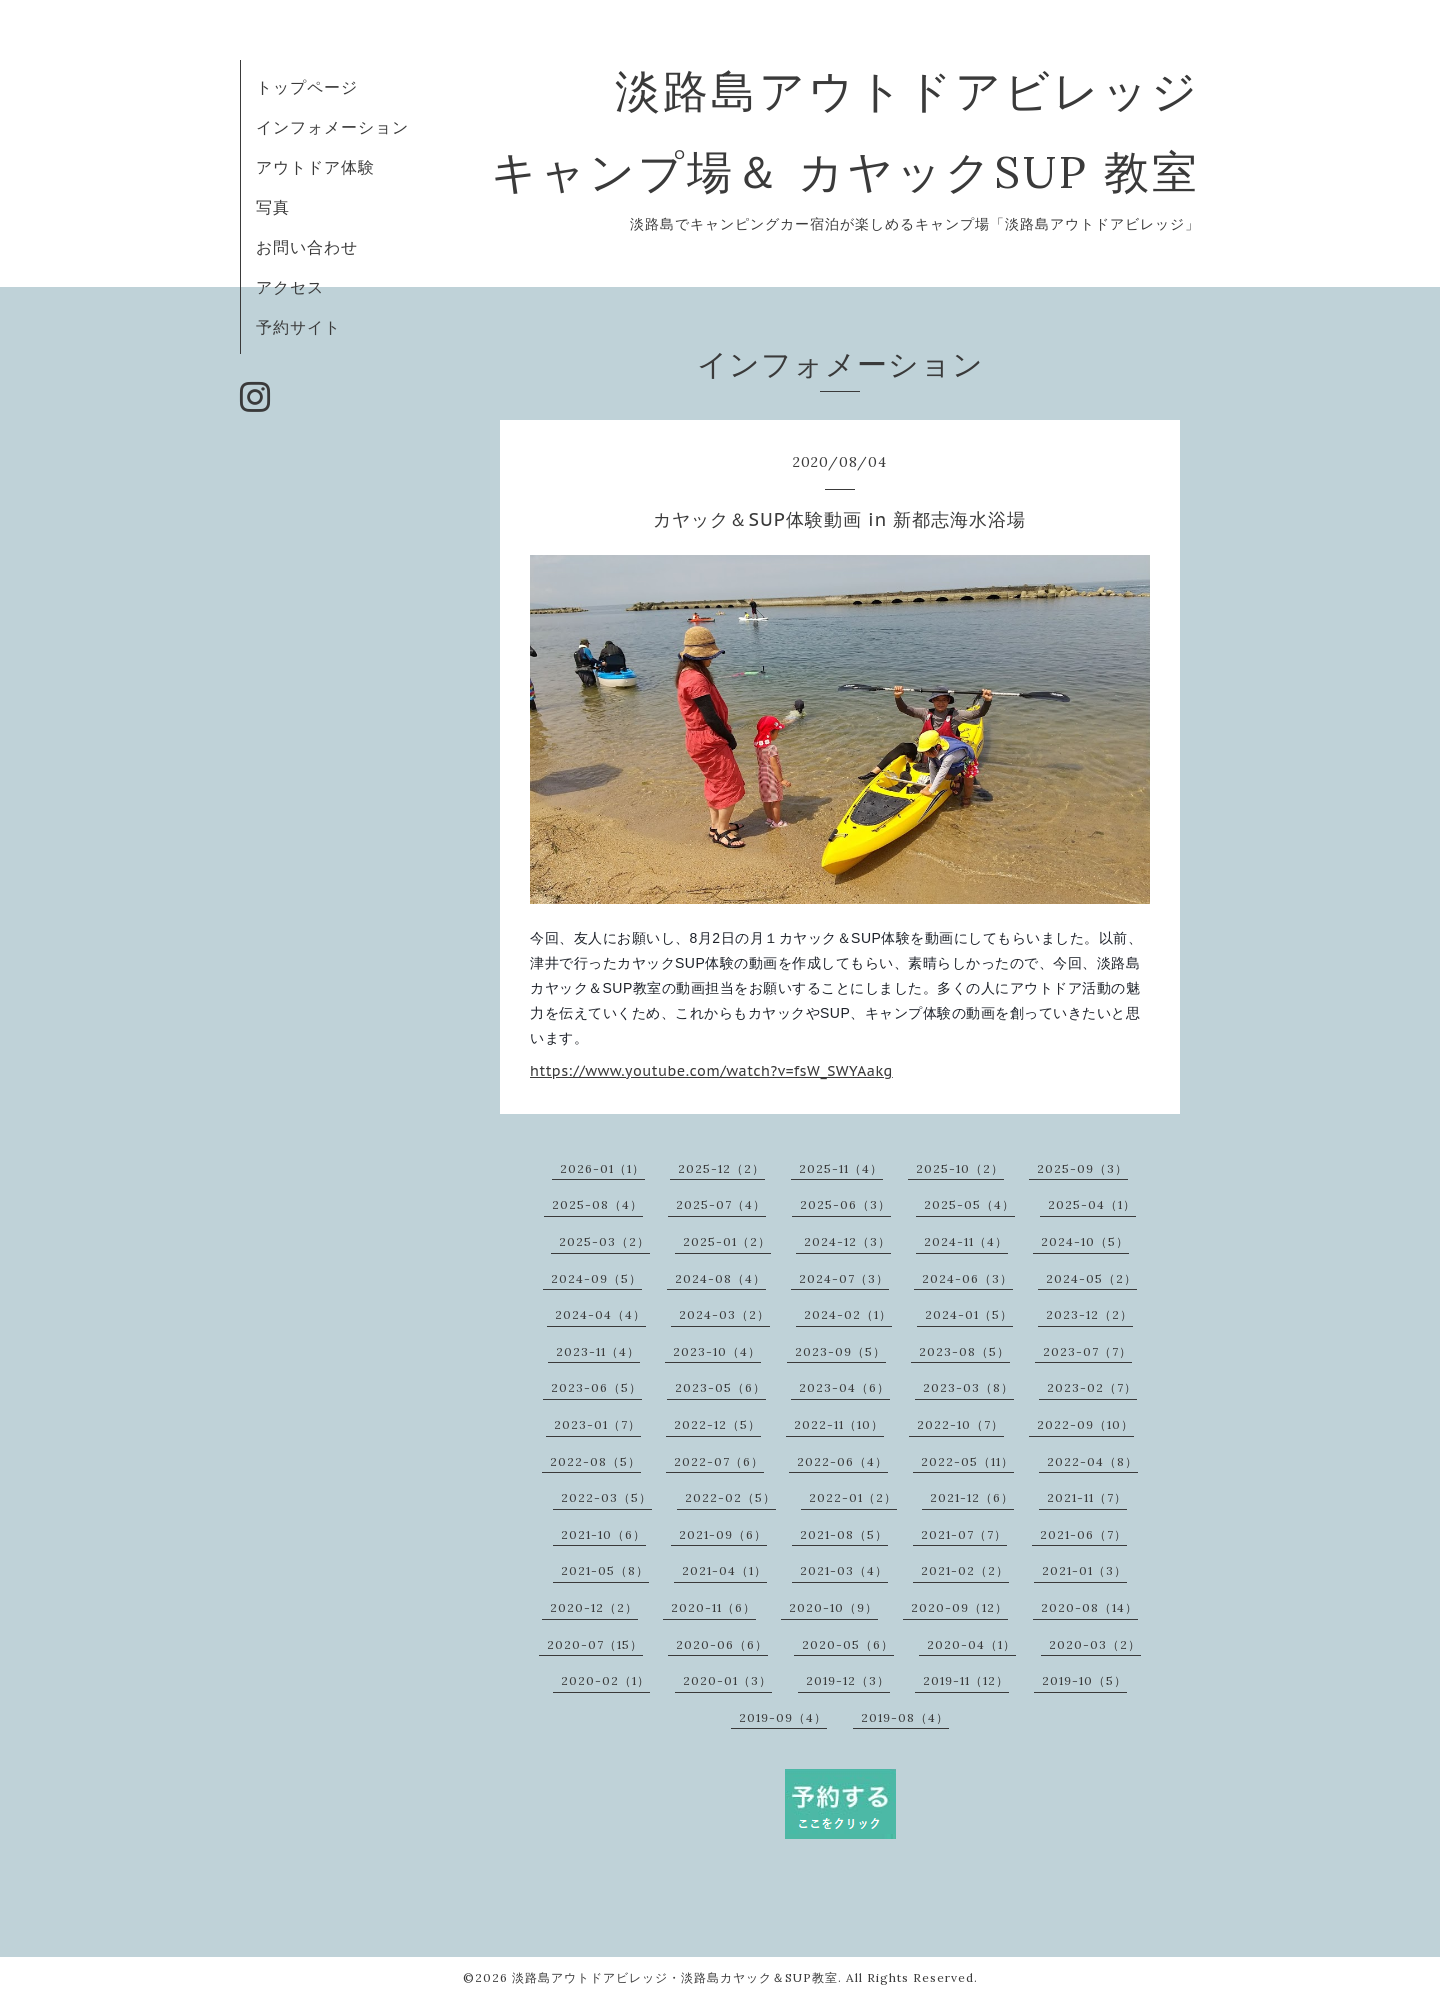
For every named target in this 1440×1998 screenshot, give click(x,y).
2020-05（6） (848, 1644)
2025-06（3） (845, 1204)
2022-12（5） (717, 1424)
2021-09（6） (723, 1534)
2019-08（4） (905, 1717)
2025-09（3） (1082, 1168)
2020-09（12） (959, 1607)
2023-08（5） (964, 1351)
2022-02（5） (730, 1497)
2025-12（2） (721, 1168)
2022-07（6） (719, 1461)
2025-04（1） (1092, 1204)
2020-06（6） (722, 1644)
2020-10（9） (833, 1607)
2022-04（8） (1092, 1461)
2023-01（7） (597, 1424)
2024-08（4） (720, 1278)
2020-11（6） (713, 1607)
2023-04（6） (844, 1387)
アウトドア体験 (315, 167)
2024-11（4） (966, 1241)
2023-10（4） (717, 1351)
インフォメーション (332, 127)
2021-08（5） (844, 1534)
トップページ (307, 87)
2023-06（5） (596, 1387)
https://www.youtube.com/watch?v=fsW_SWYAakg (711, 1071)
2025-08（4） (597, 1204)
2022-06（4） (842, 1461)
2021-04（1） (724, 1570)
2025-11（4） (841, 1168)
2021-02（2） (965, 1570)
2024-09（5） (596, 1278)
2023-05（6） (720, 1387)
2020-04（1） (971, 1644)
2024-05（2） (1091, 1278)
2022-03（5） (606, 1497)
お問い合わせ (307, 247)
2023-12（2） (1089, 1314)
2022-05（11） (967, 1461)
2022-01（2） (853, 1497)
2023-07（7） (1087, 1351)
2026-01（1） (602, 1168)
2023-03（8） (968, 1387)
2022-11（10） (839, 1424)
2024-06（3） (967, 1278)
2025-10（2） (960, 1168)
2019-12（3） (848, 1680)
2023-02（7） (1092, 1387)
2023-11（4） (598, 1351)
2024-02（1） (848, 1314)
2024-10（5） (1085, 1241)
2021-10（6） (603, 1534)
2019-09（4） (783, 1717)
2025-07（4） (721, 1204)
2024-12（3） (847, 1241)
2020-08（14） (1089, 1607)
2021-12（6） (972, 1497)
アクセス (290, 287)
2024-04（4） (600, 1314)
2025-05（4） (969, 1204)
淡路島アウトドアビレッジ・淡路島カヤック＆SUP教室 (675, 1977)
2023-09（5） (840, 1351)
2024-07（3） (844, 1278)
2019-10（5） (1084, 1680)
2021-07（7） (964, 1534)
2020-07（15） (595, 1644)
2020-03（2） (1095, 1644)
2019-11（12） (966, 1680)
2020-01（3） (727, 1680)
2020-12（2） (594, 1607)
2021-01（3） (1084, 1570)
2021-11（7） (1087, 1497)
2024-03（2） (724, 1314)
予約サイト (298, 327)
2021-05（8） (605, 1570)
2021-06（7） (1083, 1534)
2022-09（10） (1085, 1424)
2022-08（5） (595, 1461)
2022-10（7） (960, 1424)
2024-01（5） (969, 1314)
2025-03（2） (604, 1241)
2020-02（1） (605, 1680)
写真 (273, 207)
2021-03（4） (844, 1570)
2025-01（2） (727, 1241)
